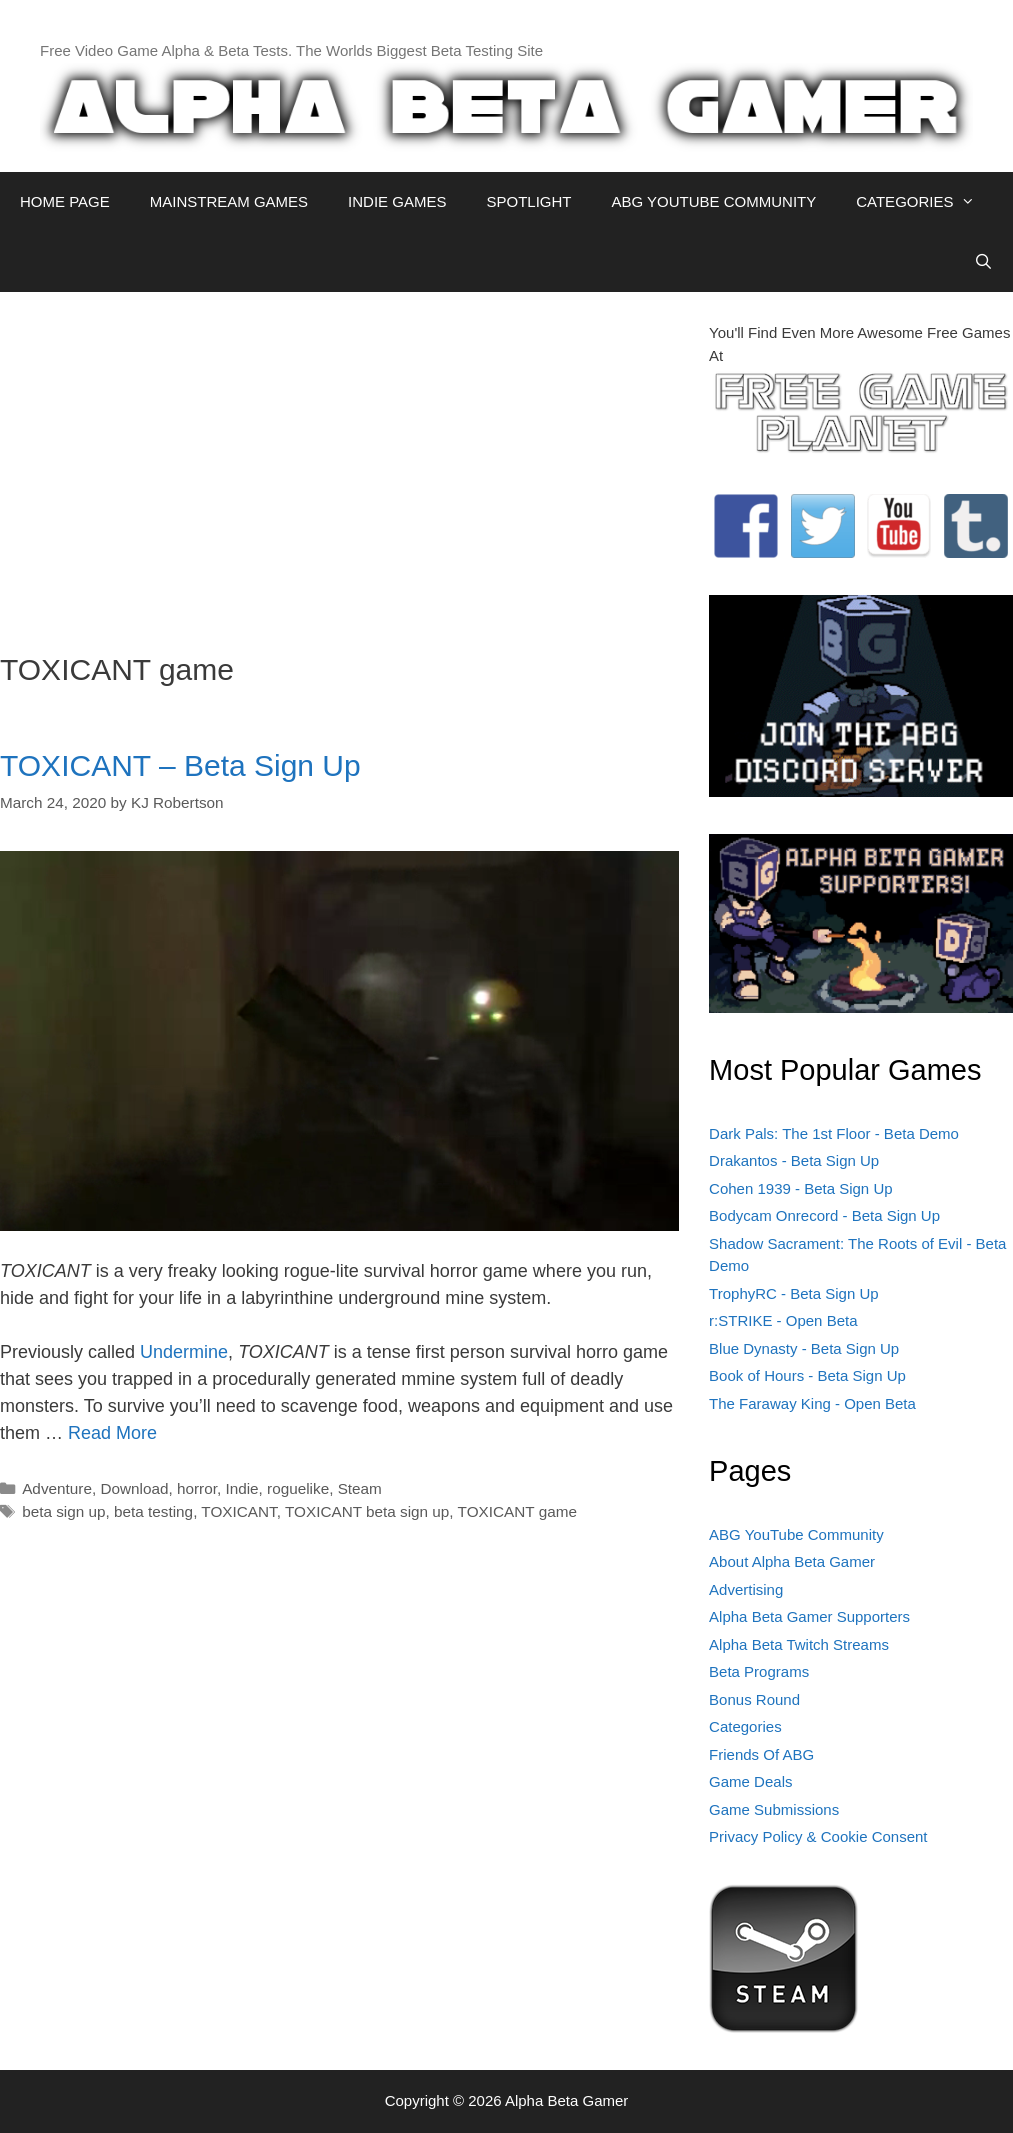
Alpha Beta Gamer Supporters (809, 1616)
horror (197, 1488)
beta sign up (63, 1511)
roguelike (298, 1488)
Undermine (184, 1352)
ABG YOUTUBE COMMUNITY (713, 201)
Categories (745, 1726)
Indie (241, 1488)
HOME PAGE (65, 201)
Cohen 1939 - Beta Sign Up (800, 1188)
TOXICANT (238, 1511)
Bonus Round (754, 1699)
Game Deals (750, 1781)
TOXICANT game (517, 1511)
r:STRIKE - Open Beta (783, 1320)
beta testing (153, 1511)
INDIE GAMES (397, 201)
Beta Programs (759, 1671)
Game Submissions (774, 1809)
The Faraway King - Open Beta (812, 1403)
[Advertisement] (339, 462)
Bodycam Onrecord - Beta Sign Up (824, 1215)
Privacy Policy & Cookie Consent (818, 1836)
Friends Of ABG (761, 1754)
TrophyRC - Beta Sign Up (794, 1293)
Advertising (746, 1589)
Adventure (57, 1488)
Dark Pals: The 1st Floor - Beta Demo (834, 1133)
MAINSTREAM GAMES (229, 201)
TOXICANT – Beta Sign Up (180, 765)
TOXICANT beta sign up (367, 1511)
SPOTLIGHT (528, 201)
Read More (112, 1433)
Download (134, 1488)
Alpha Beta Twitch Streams (799, 1644)
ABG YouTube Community (796, 1534)
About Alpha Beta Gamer (792, 1561)
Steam (360, 1488)
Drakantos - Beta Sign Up (794, 1160)
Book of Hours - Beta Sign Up (807, 1375)
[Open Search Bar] (983, 262)
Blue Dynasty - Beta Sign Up (804, 1348)
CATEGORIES (925, 202)
